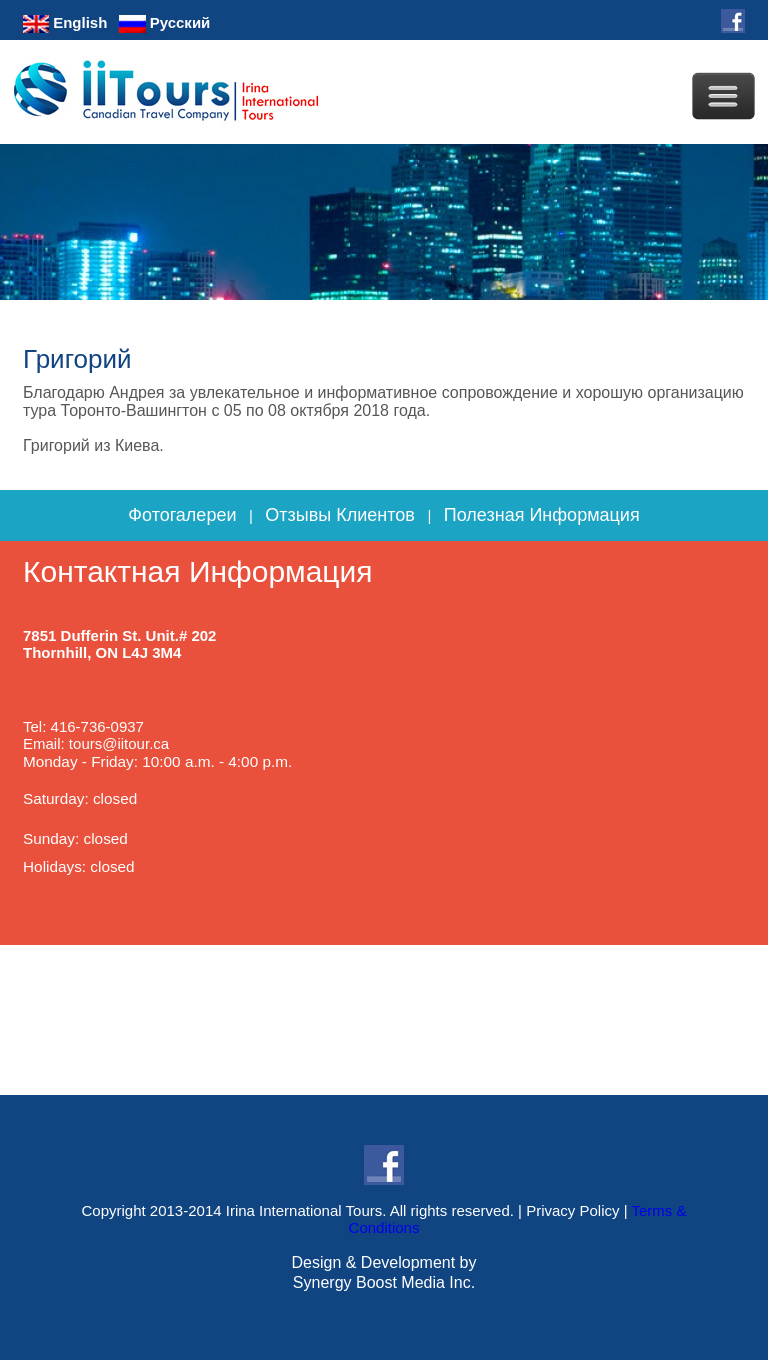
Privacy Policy (572, 1210)
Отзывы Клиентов (340, 515)
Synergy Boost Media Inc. (384, 1282)
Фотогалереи (182, 515)
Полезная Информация (542, 515)
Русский (165, 22)
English (65, 22)
